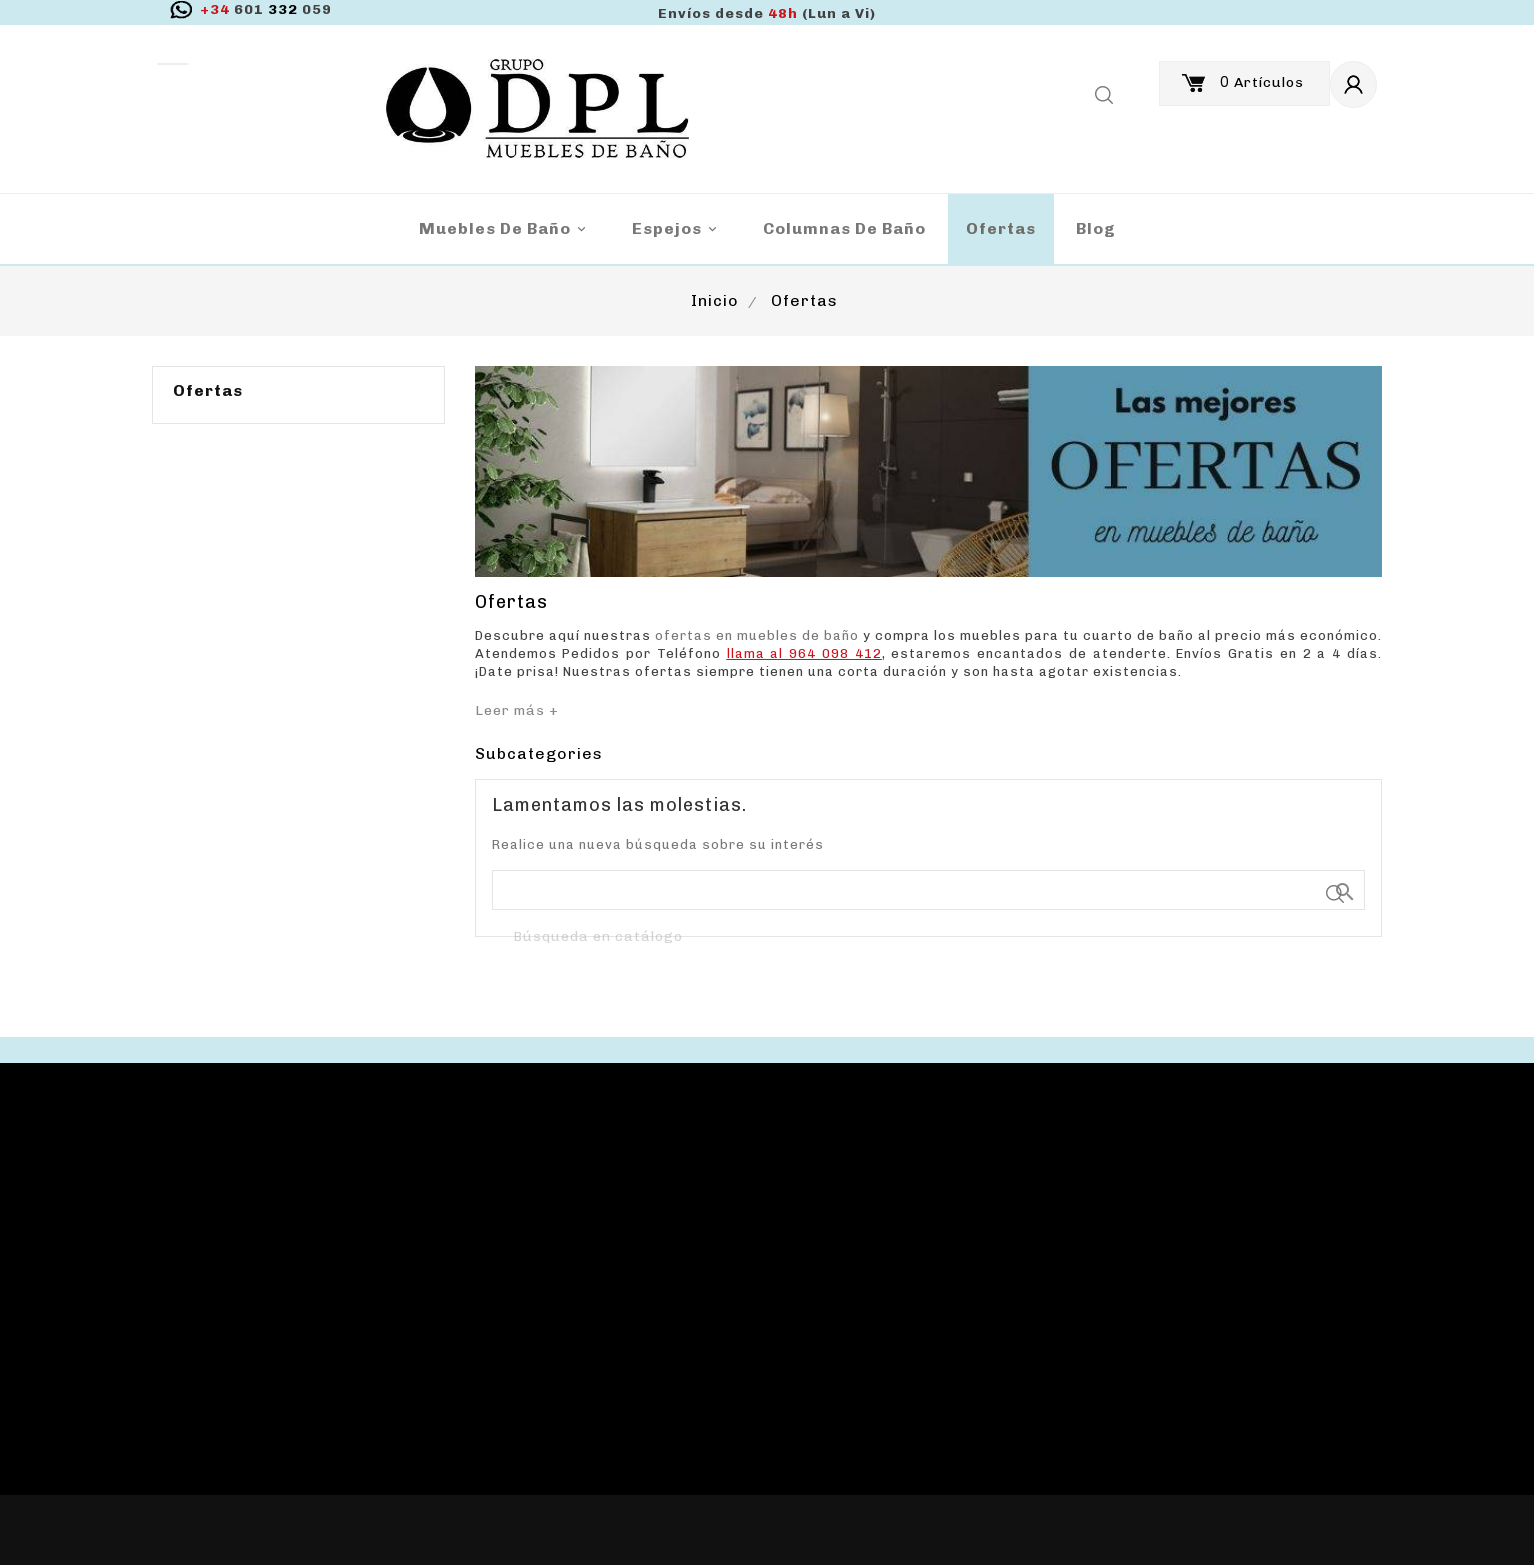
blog (1096, 228)
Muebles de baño (505, 229)
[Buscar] (929, 938)
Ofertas (1001, 228)
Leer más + (517, 710)
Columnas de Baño (844, 228)
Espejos (677, 229)
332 (266, 9)
